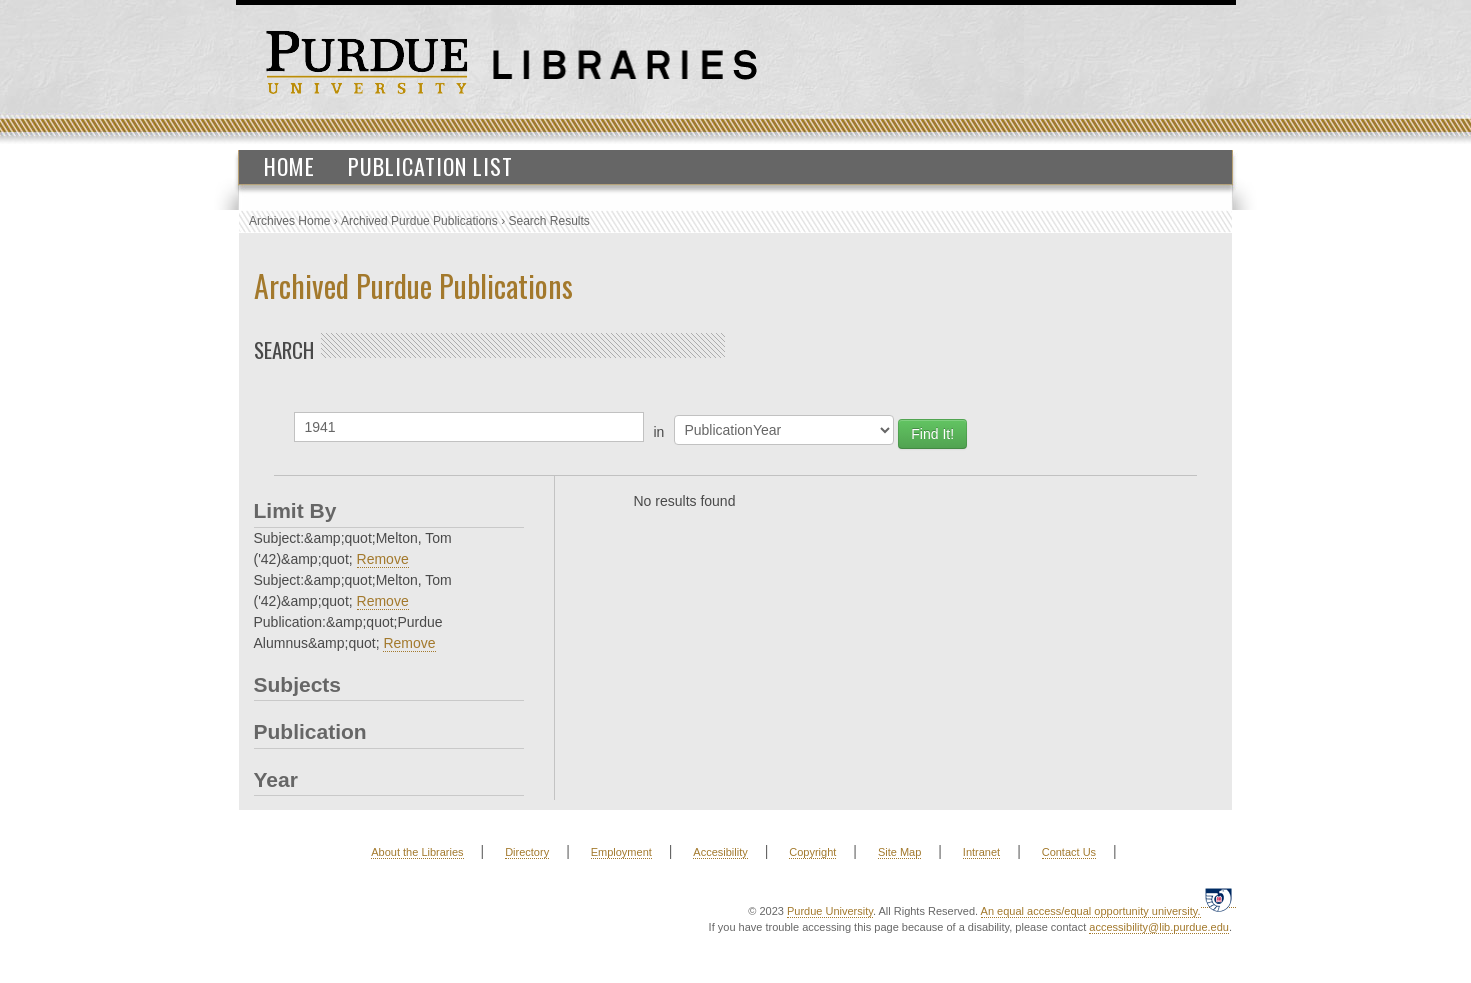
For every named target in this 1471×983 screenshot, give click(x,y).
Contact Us (1069, 852)
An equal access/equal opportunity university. (1091, 911)
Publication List (430, 166)
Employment (621, 852)
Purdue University (830, 911)
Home (289, 166)
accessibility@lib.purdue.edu (1159, 927)
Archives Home (289, 221)
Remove (383, 559)
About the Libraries (417, 852)
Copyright (812, 852)
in (659, 432)
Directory (527, 852)
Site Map (899, 852)
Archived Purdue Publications (419, 221)
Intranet (981, 852)
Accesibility (720, 852)
